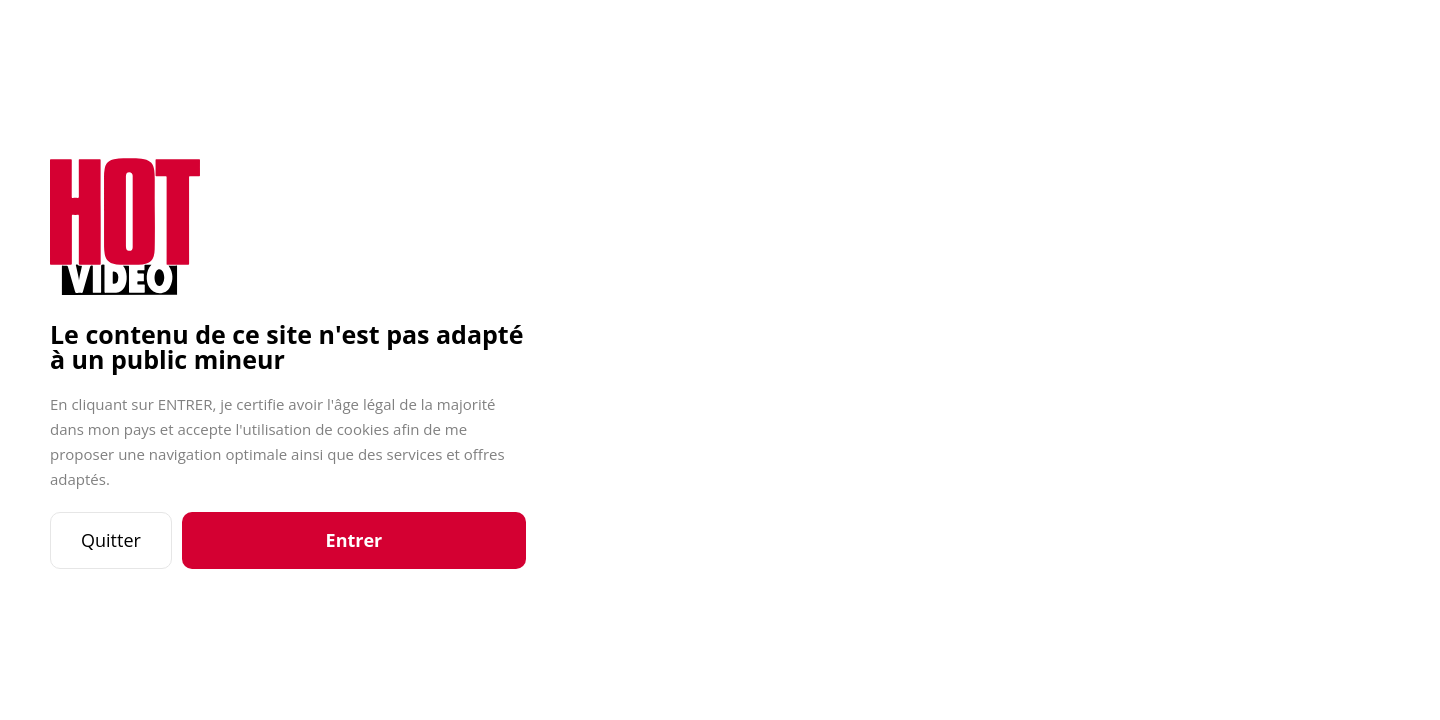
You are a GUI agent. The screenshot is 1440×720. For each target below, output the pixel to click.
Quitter (111, 540)
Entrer (354, 540)
